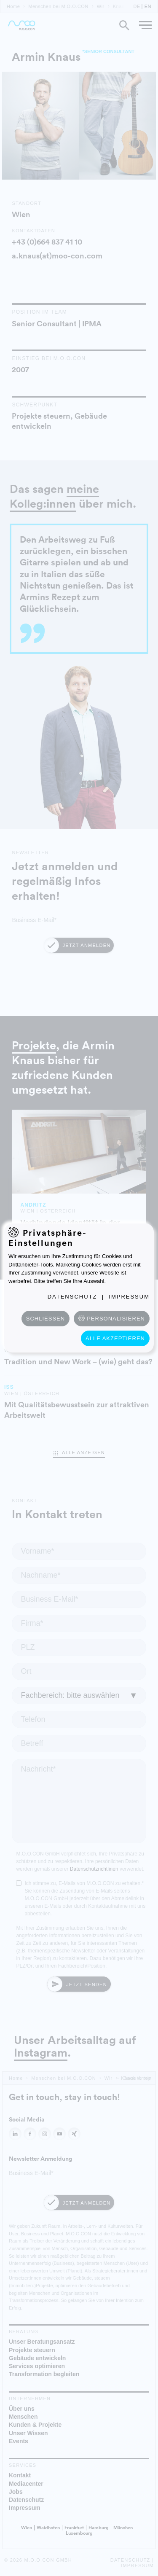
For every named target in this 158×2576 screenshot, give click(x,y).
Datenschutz (72, 1296)
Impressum (129, 1296)
